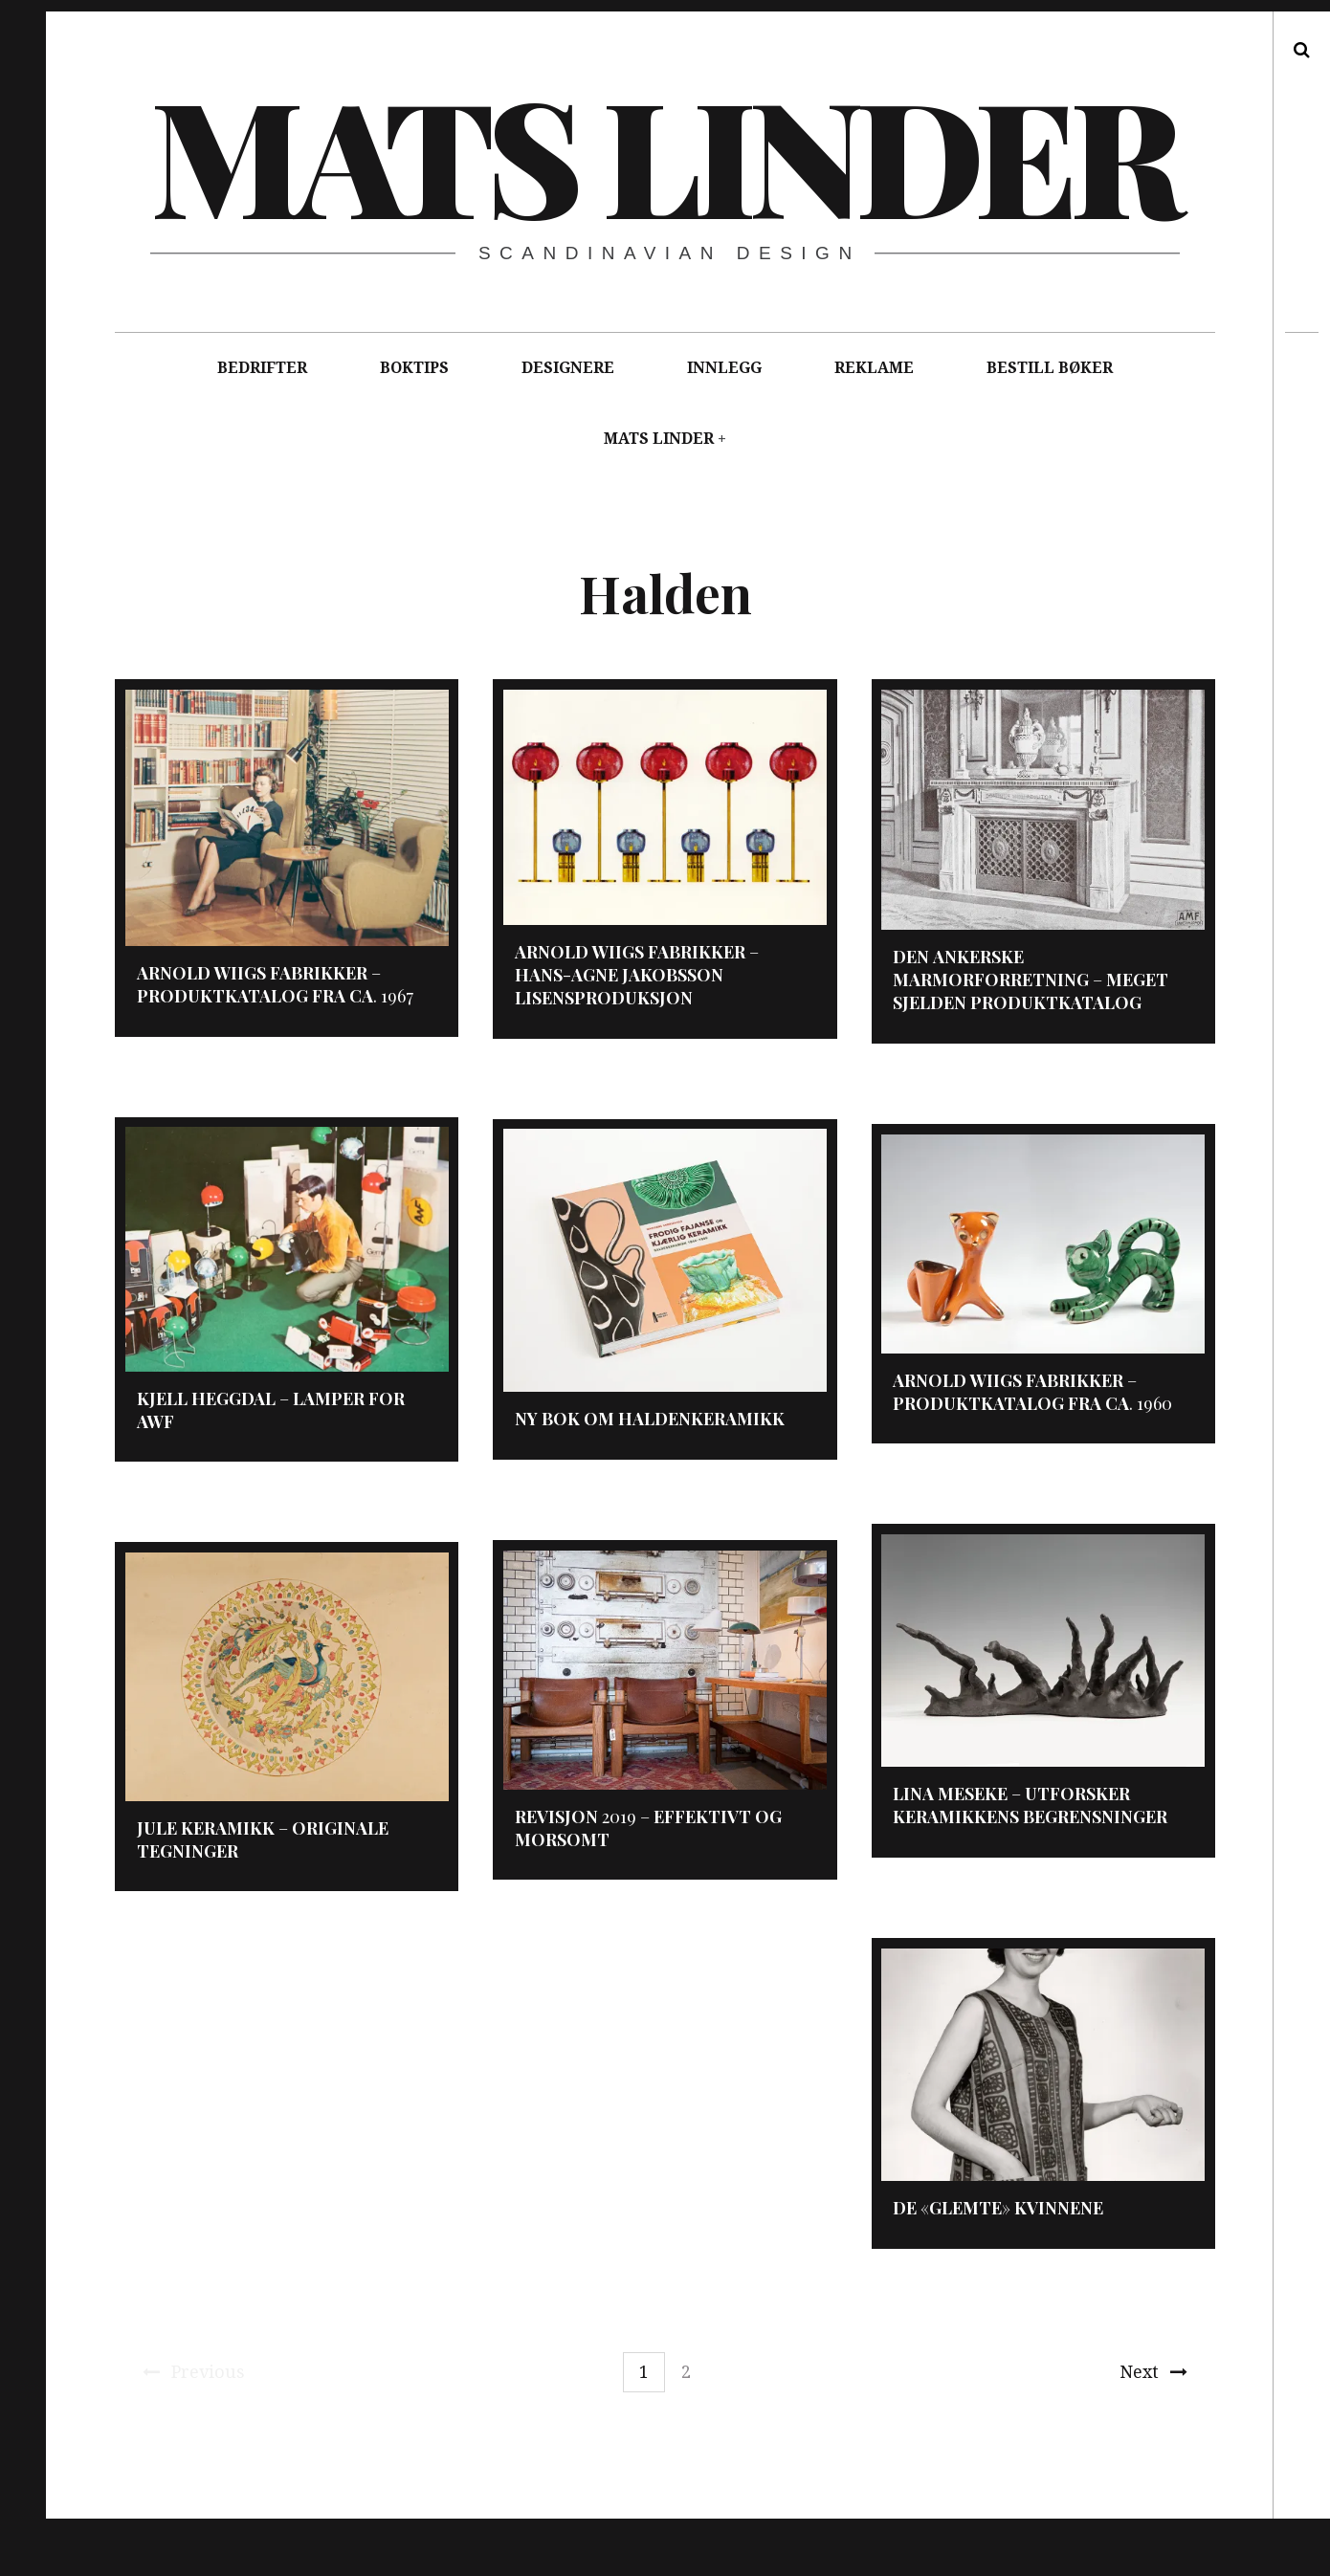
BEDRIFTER (262, 368)
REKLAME (874, 368)
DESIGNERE (567, 368)
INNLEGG (724, 368)
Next (1153, 2372)
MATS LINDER (659, 438)
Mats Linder (663, 153)
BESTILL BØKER (1049, 368)
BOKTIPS (414, 368)
